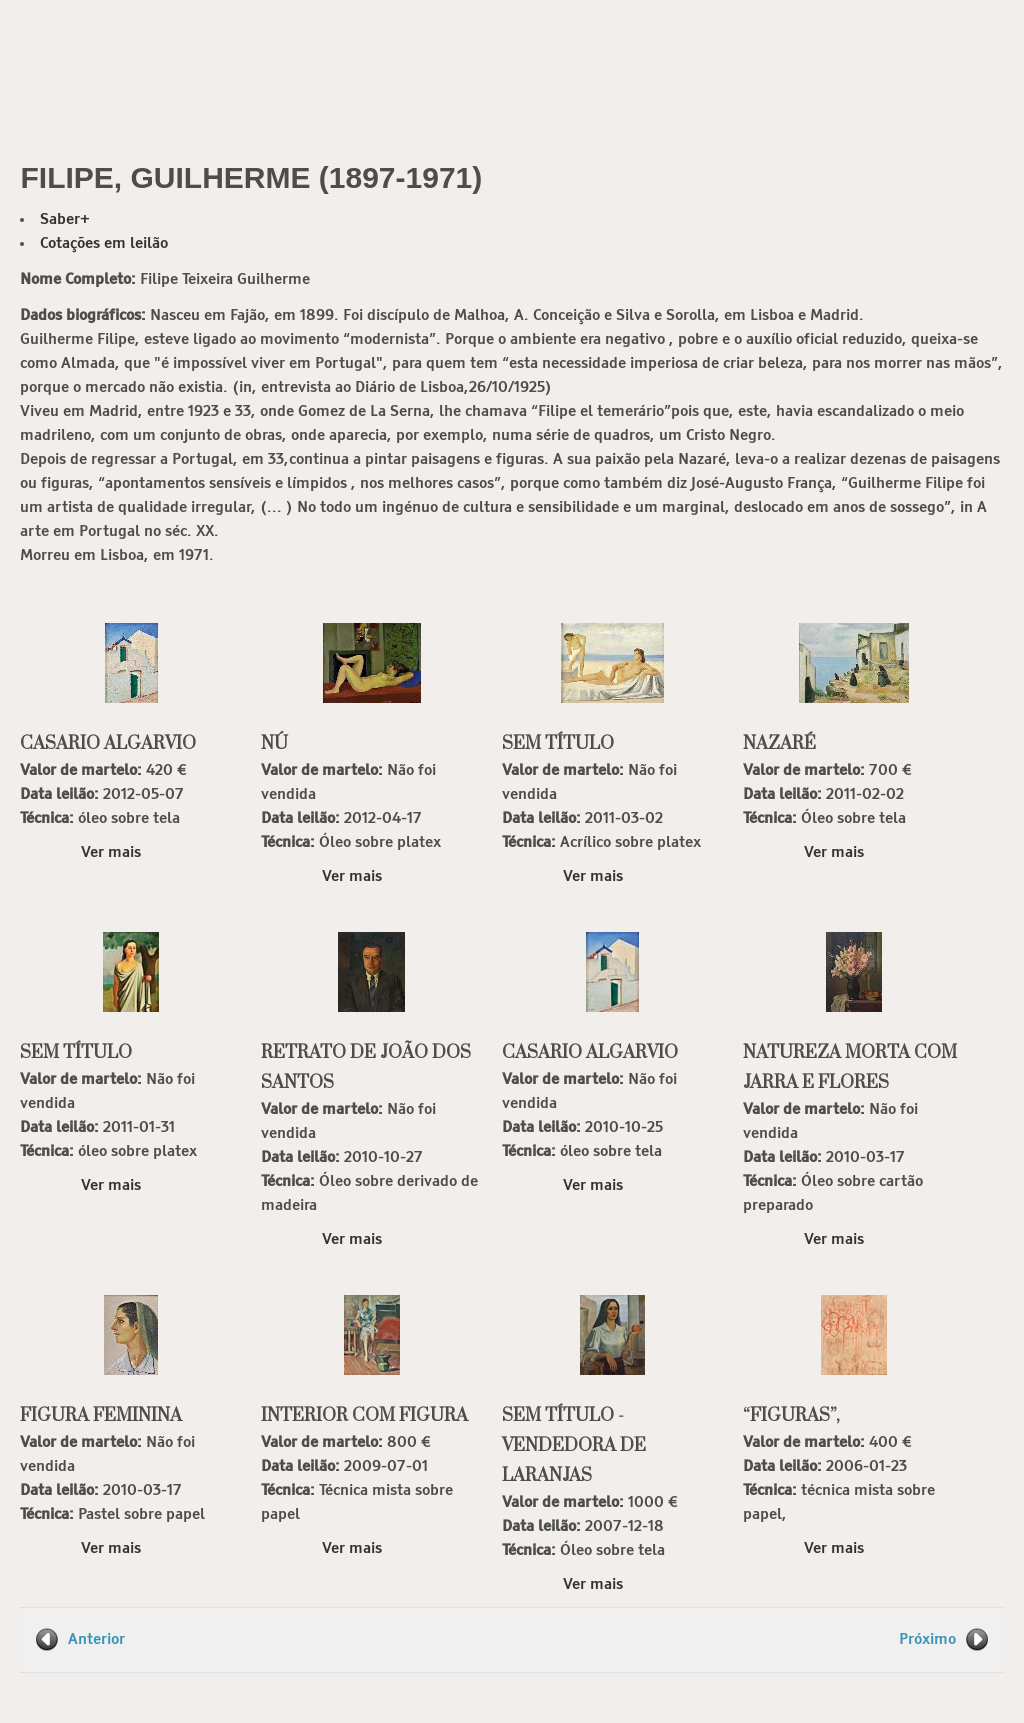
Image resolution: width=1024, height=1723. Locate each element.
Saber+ (65, 219)
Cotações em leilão (104, 243)
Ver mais (111, 852)
